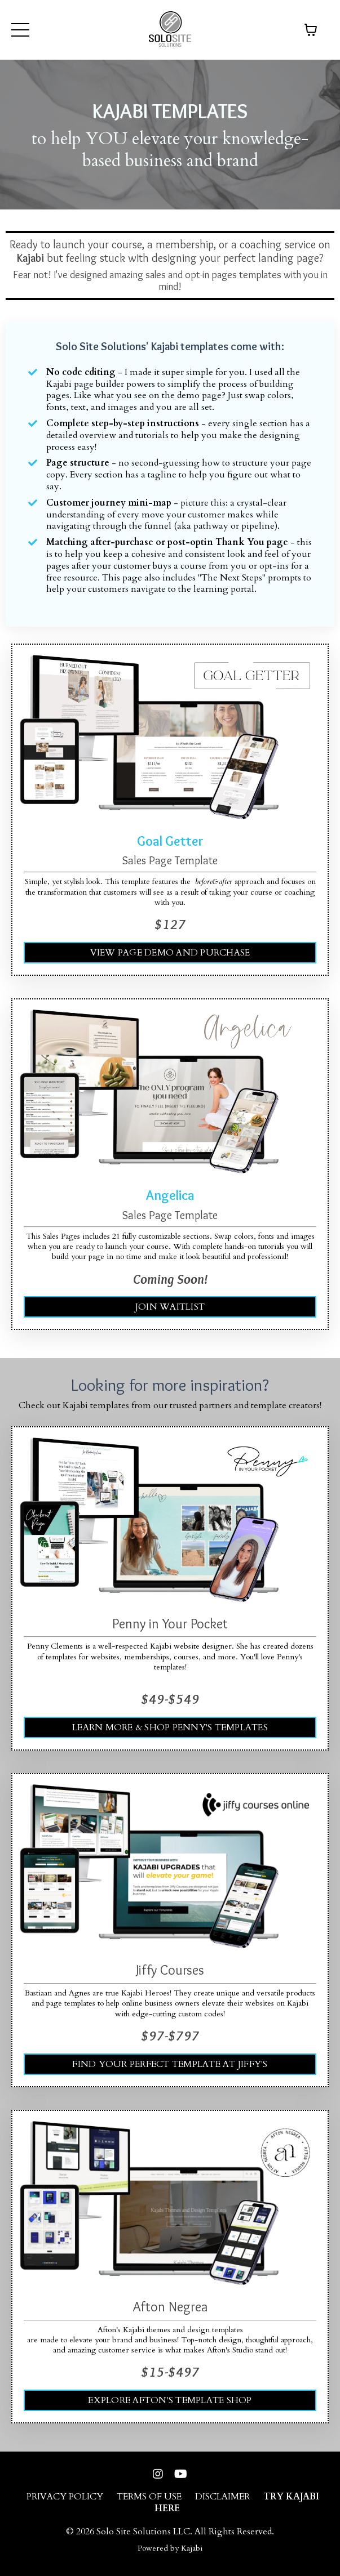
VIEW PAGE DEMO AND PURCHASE (170, 953)
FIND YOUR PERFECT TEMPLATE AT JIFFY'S (169, 2064)
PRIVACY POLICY (65, 2496)
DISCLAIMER (222, 2496)
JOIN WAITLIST (170, 1307)
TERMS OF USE (149, 2496)
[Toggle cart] (311, 30)
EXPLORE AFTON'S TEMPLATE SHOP (169, 2400)
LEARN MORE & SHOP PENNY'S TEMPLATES (170, 1727)
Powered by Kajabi (170, 2548)
